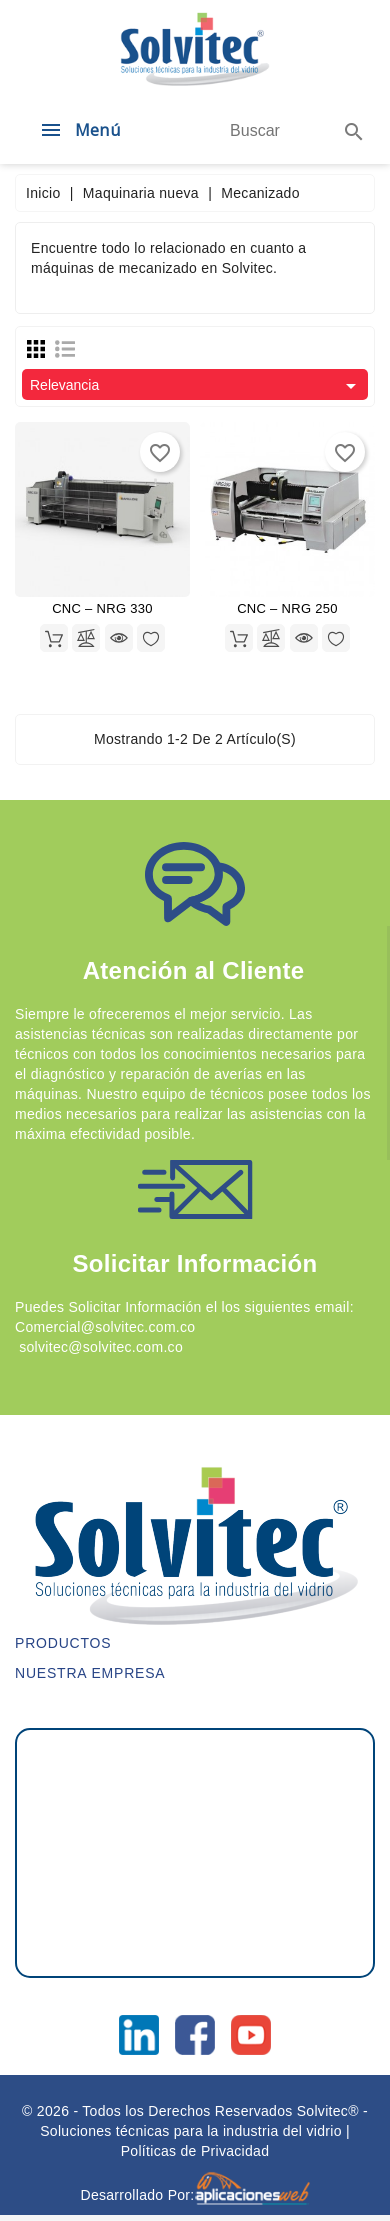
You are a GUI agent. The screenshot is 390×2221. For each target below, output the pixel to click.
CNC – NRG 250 (287, 608)
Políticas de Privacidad (195, 2151)
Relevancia (196, 386)
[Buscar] (255, 131)
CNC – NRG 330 (102, 608)
